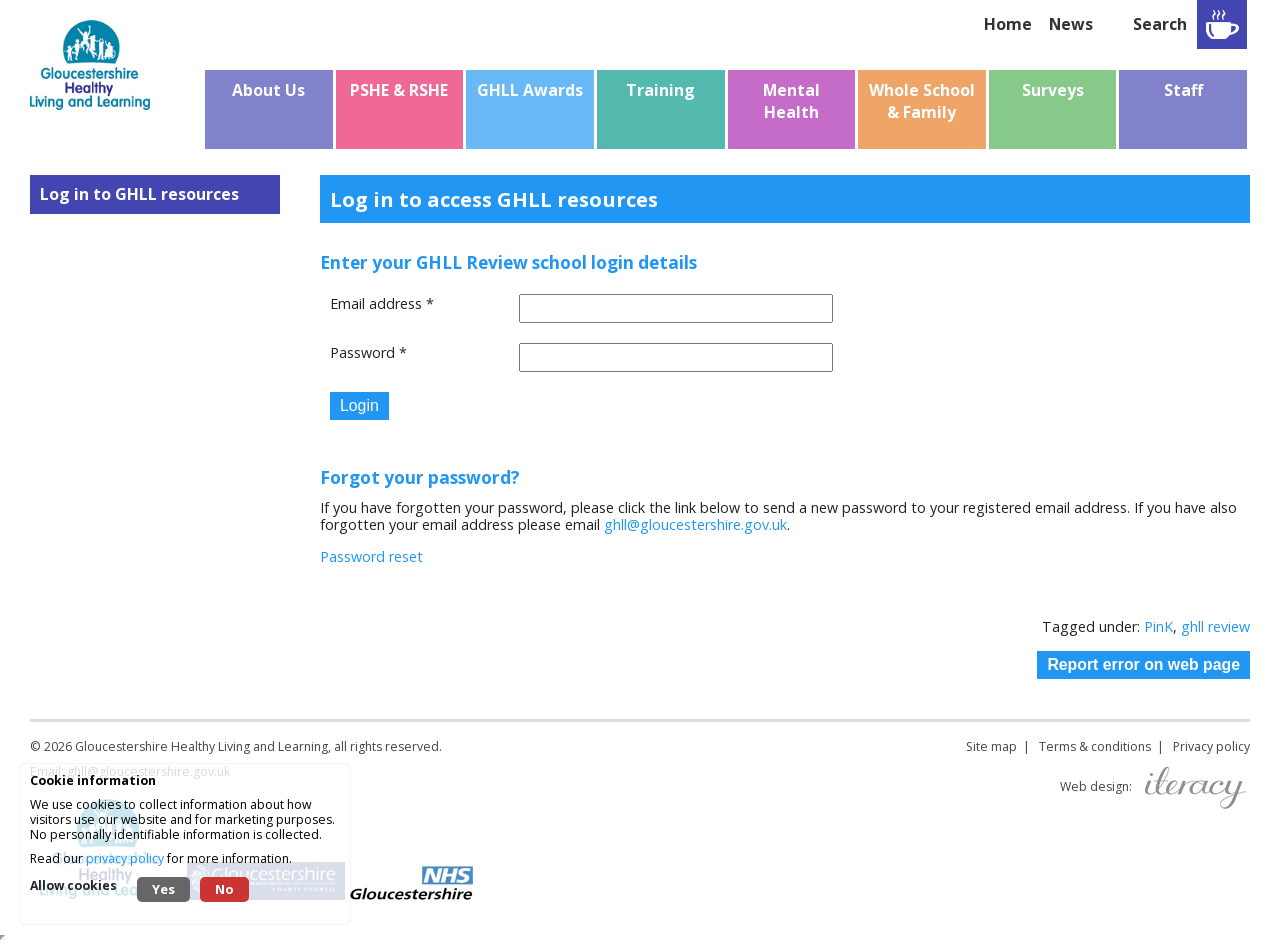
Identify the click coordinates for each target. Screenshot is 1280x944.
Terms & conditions (1095, 746)
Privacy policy (1211, 746)
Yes (163, 889)
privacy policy (125, 858)
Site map (991, 746)
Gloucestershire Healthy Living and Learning (201, 746)
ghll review (1215, 626)
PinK (1158, 626)
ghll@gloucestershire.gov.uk (695, 524)
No (224, 889)
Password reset (371, 556)
